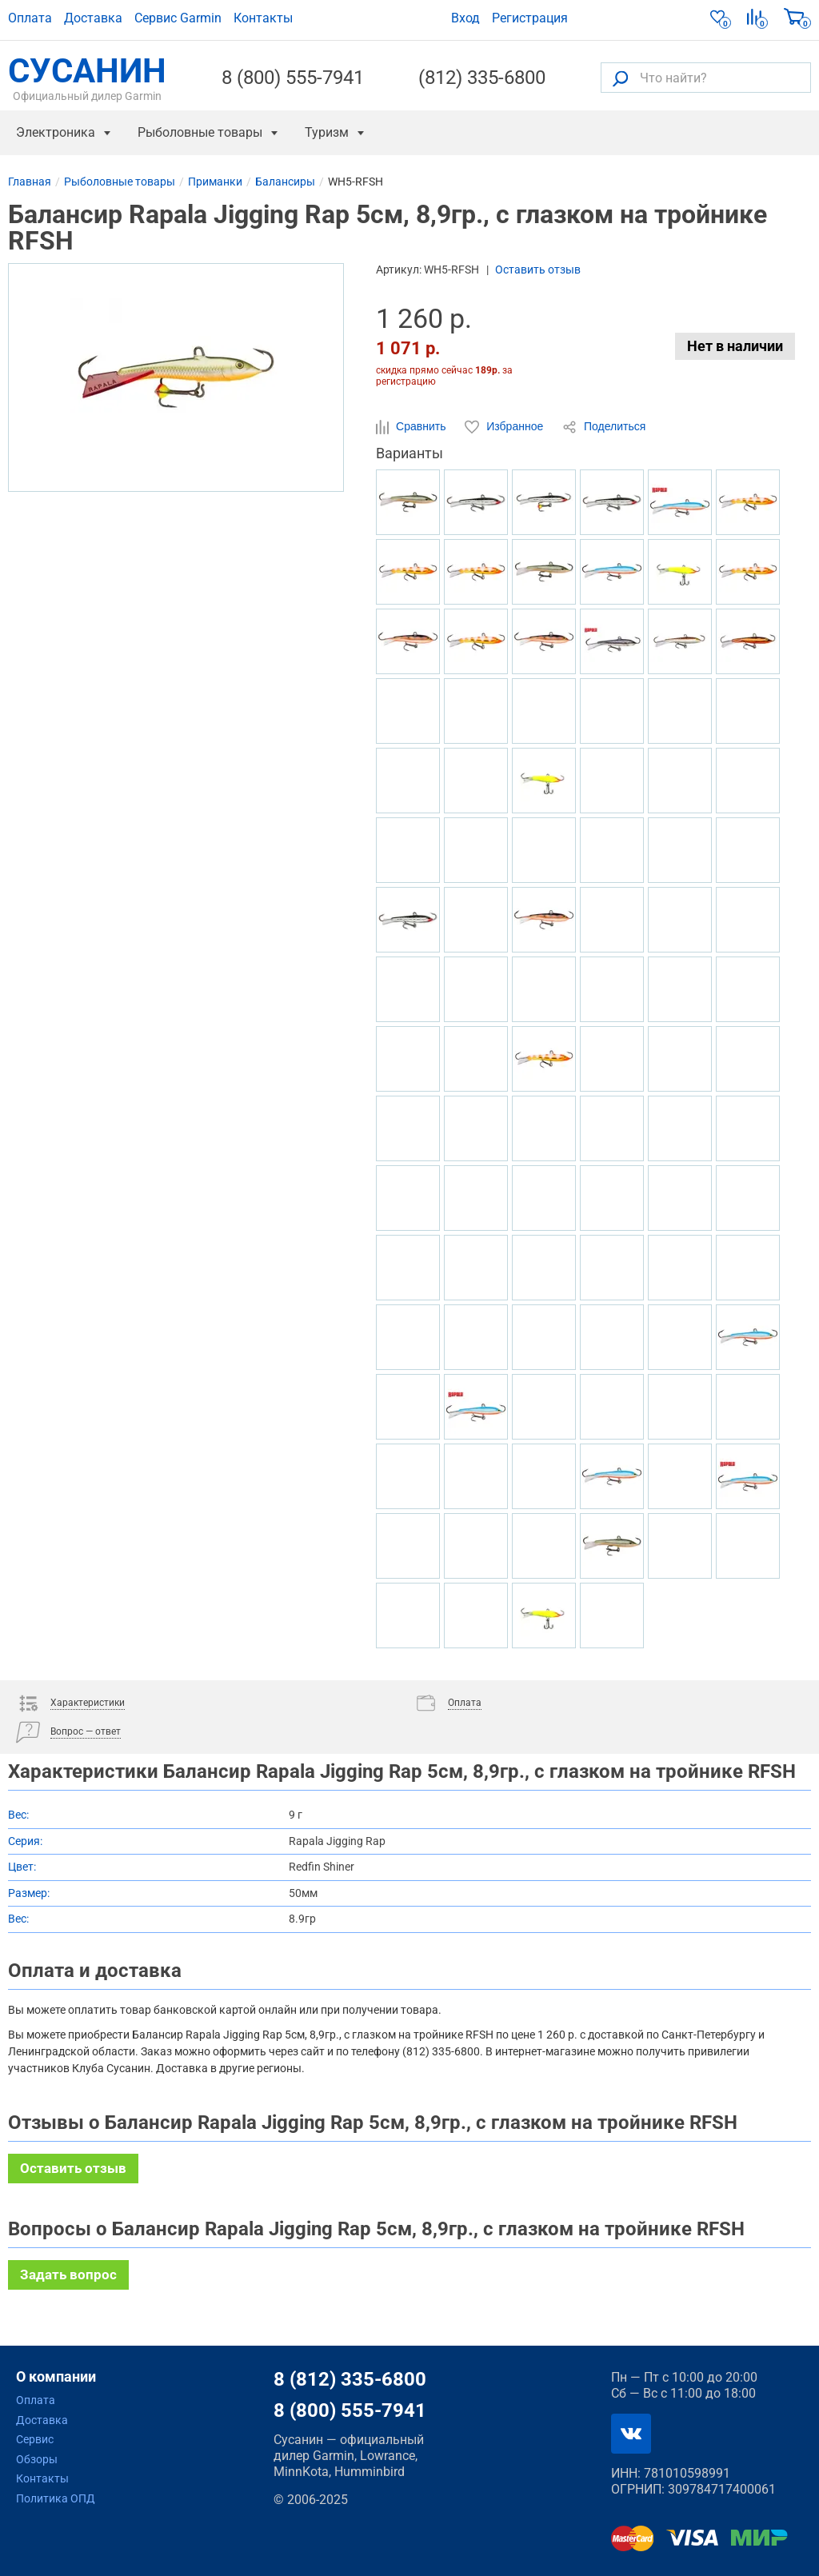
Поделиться (603, 427)
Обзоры (37, 2459)
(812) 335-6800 (481, 77)
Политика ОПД (55, 2498)
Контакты (263, 18)
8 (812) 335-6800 (350, 2379)
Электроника (55, 132)
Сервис (35, 2439)
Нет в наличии (735, 345)
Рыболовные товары (200, 132)
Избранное (505, 427)
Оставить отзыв (538, 269)
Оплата (30, 18)
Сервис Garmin (178, 18)
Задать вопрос (68, 2274)
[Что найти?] (706, 77)
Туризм (327, 132)
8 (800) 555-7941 (293, 77)
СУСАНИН (87, 77)
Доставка (93, 18)
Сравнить (412, 427)
